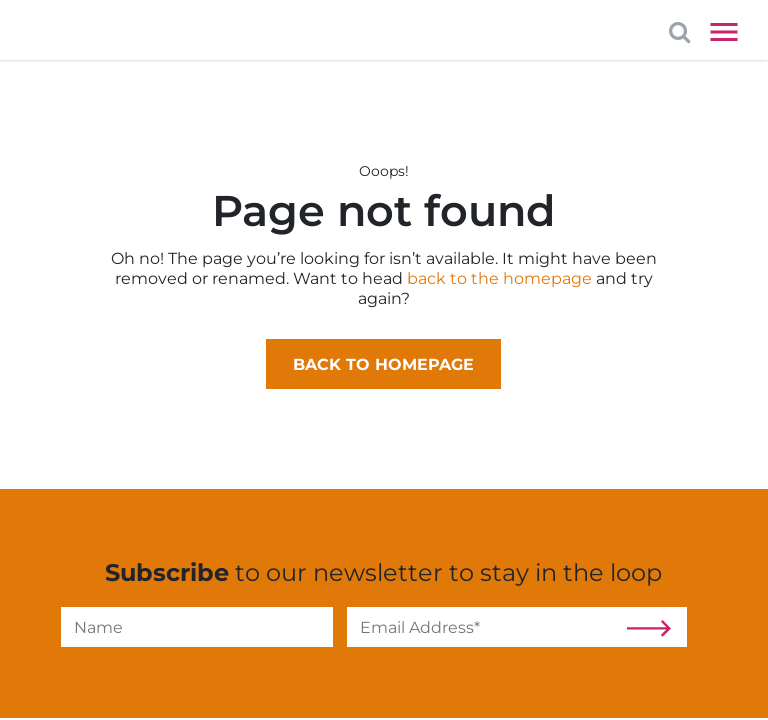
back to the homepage (499, 278)
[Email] (483, 627)
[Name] (197, 627)
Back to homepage (383, 364)
